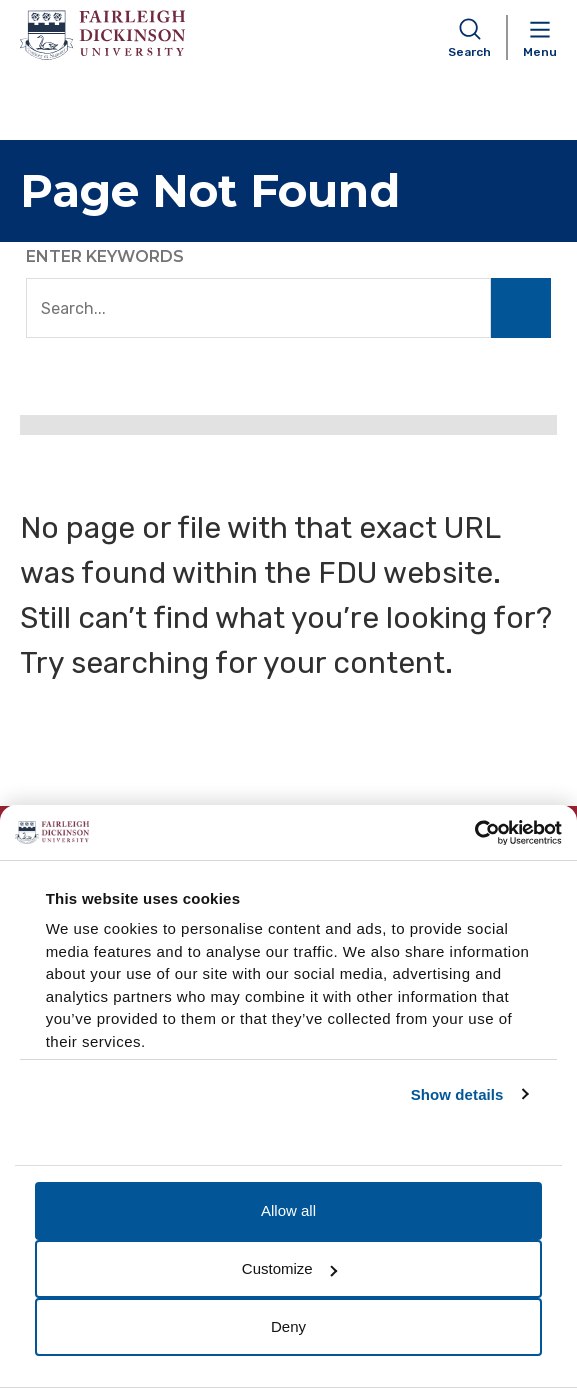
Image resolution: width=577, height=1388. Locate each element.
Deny (288, 1326)
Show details (457, 1094)
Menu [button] (540, 52)
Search (521, 308)
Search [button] (469, 52)
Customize (289, 1268)
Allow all (288, 1210)
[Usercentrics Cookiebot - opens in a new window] (474, 833)
